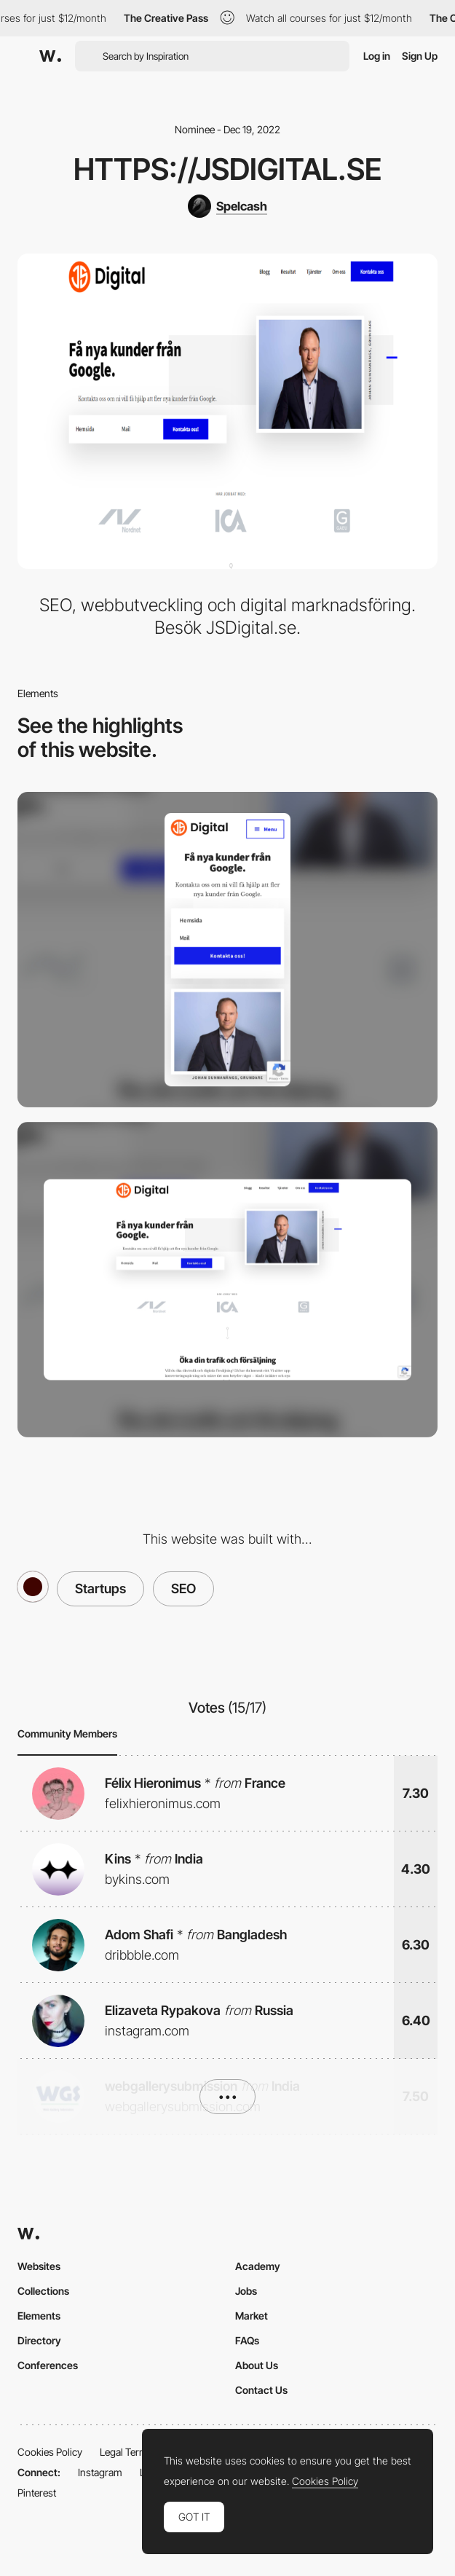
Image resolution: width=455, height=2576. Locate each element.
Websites (38, 2266)
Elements (38, 2315)
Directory (39, 2340)
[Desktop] (227, 1279)
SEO (183, 1588)
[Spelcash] (227, 206)
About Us (256, 2365)
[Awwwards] (50, 56)
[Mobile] (227, 949)
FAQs (247, 2340)
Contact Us (261, 2390)
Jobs (246, 2291)
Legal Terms (126, 2452)
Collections (43, 2291)
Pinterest (36, 2492)
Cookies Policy (49, 2452)
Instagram (100, 2472)
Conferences (47, 2365)
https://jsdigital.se (227, 169)
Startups (100, 1588)
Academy (257, 2266)
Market (251, 2315)
